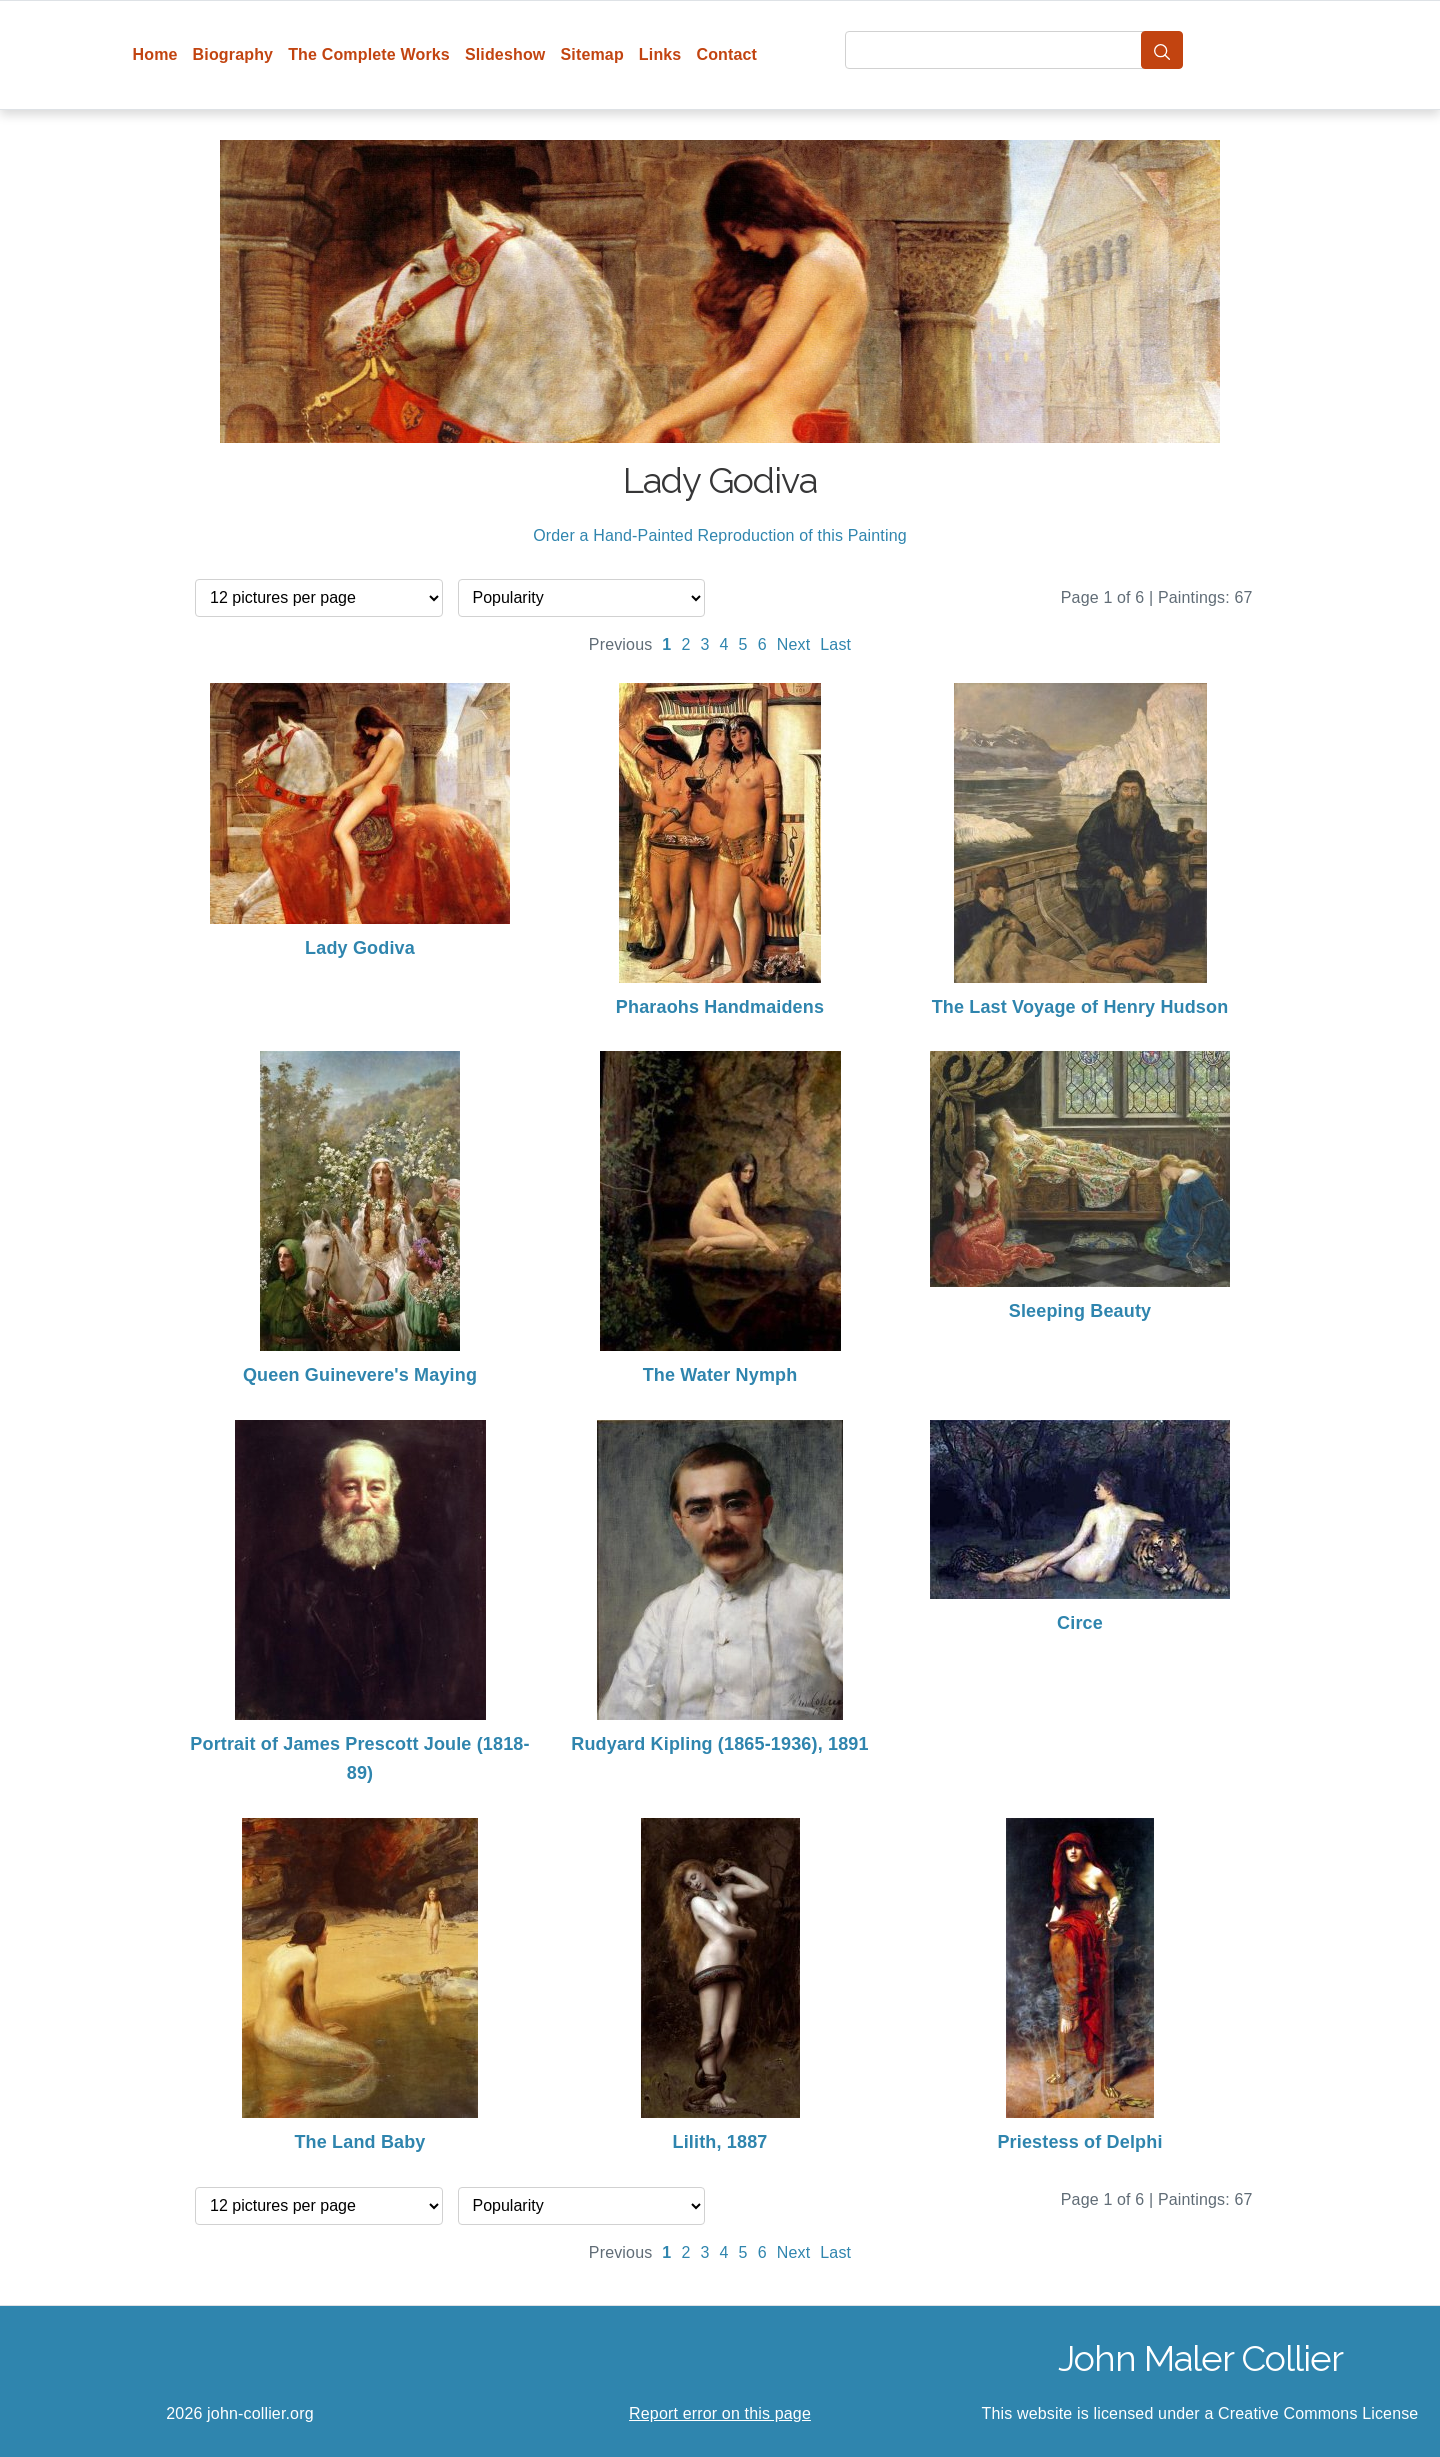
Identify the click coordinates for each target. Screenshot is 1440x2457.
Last (835, 644)
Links (660, 54)
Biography (233, 54)
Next (794, 644)
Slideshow (505, 54)
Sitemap (591, 54)
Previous (621, 644)
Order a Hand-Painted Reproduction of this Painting (720, 535)
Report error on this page (720, 2413)
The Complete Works (369, 54)
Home (155, 54)
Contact (726, 54)
